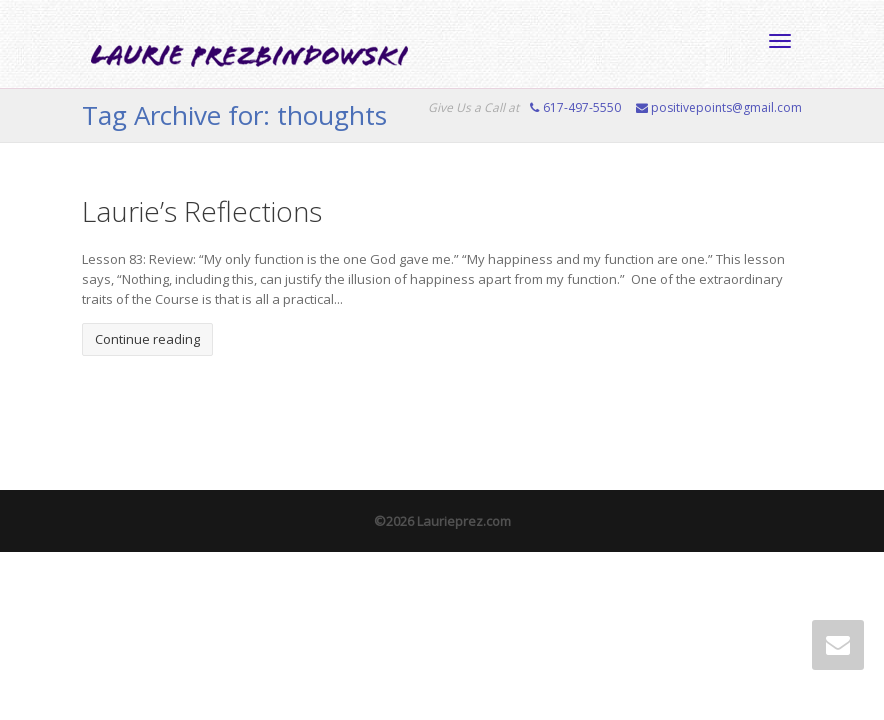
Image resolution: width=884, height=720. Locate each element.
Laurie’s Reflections (202, 211)
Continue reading (147, 339)
